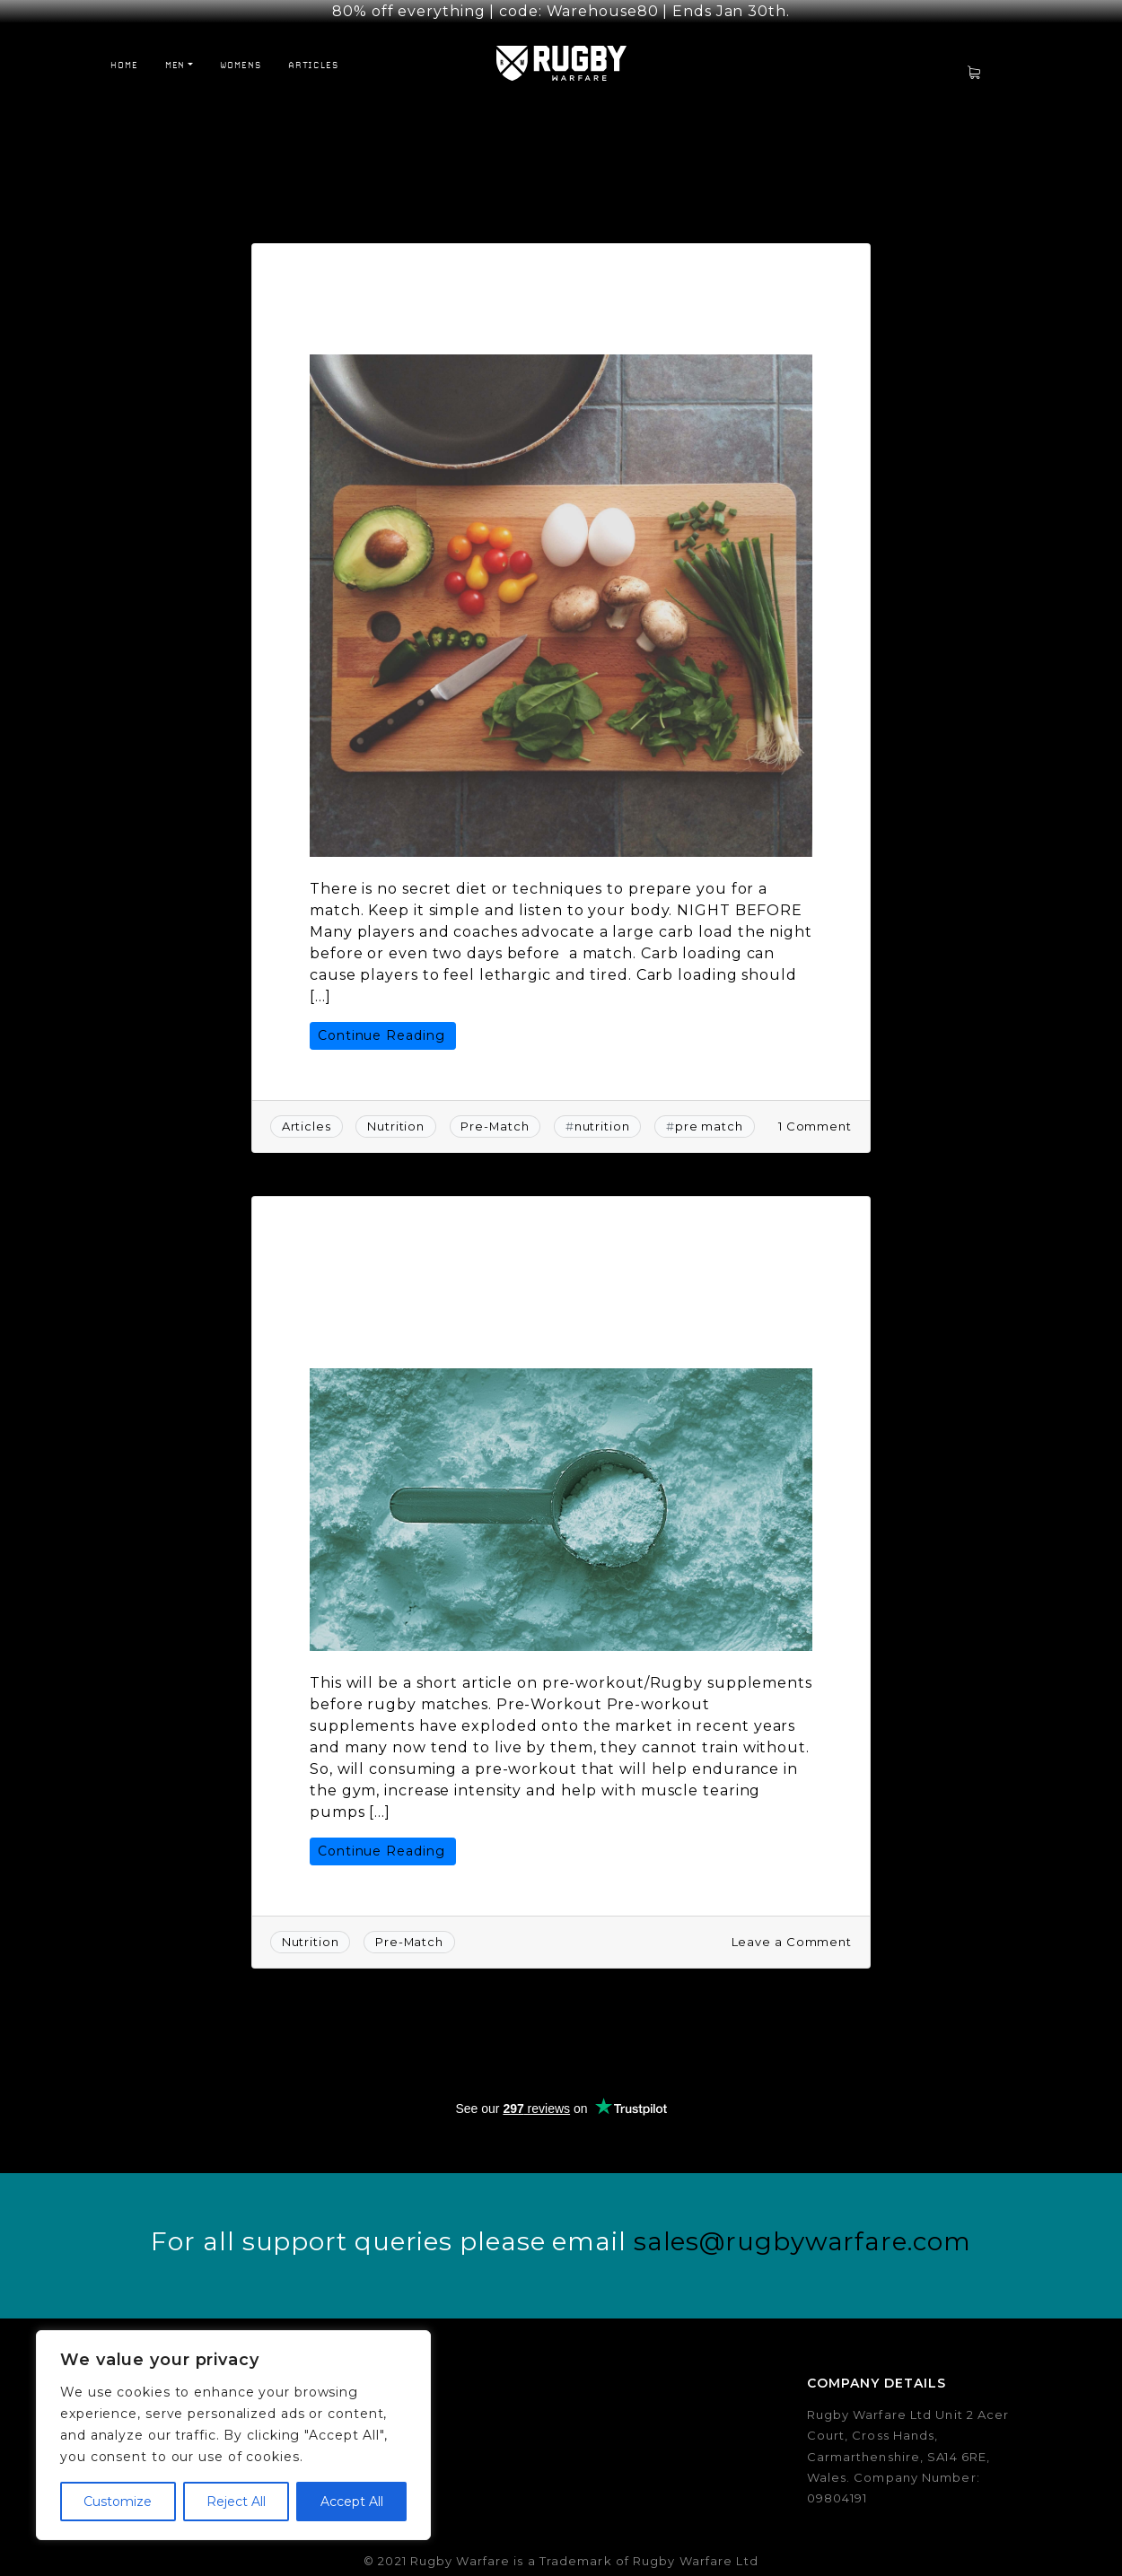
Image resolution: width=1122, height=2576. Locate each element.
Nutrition (396, 1112)
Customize (117, 2501)
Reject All (236, 2501)
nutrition (602, 1112)
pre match (709, 1112)
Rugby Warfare (623, 308)
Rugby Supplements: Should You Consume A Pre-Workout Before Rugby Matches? (527, 1263)
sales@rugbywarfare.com (802, 2227)
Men (175, 49)
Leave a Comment (792, 1926)
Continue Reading (381, 1020)
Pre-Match (494, 1112)
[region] (233, 2435)
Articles (313, 49)
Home (124, 49)
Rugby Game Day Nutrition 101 (510, 279)
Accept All (351, 2501)
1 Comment (815, 1111)
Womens (240, 49)
